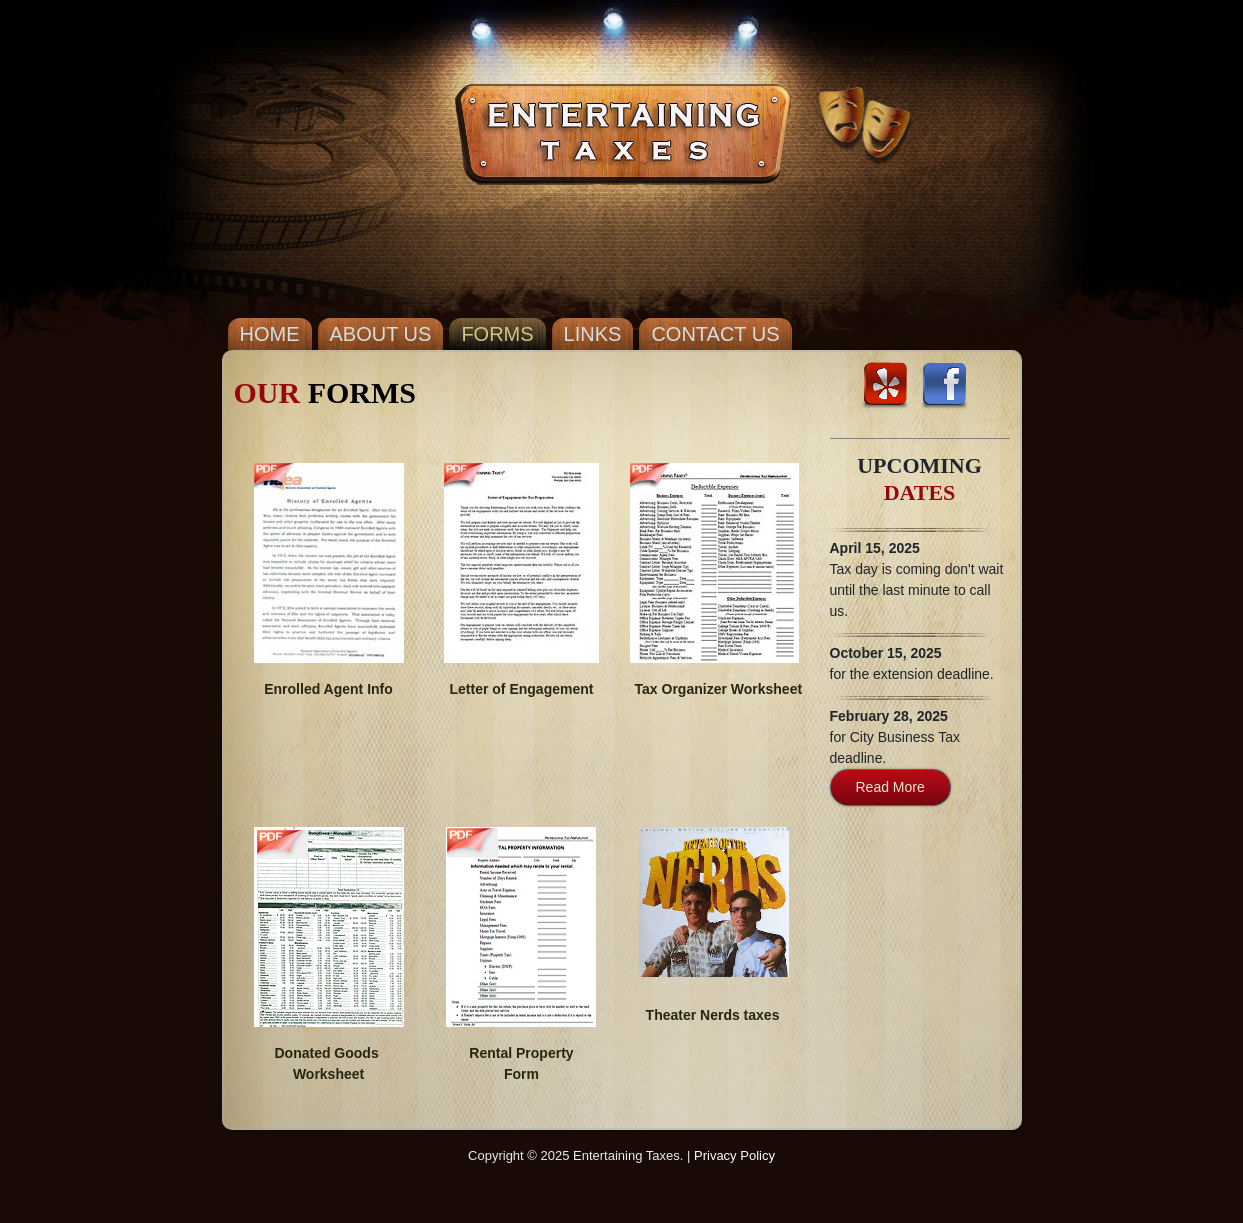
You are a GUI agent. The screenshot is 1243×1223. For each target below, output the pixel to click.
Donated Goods (326, 1053)
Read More (890, 787)
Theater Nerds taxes (713, 1015)
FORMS (497, 334)
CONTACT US (715, 334)
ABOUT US (381, 334)
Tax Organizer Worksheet (714, 689)
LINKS (593, 334)
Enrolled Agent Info (328, 689)
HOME (270, 334)
